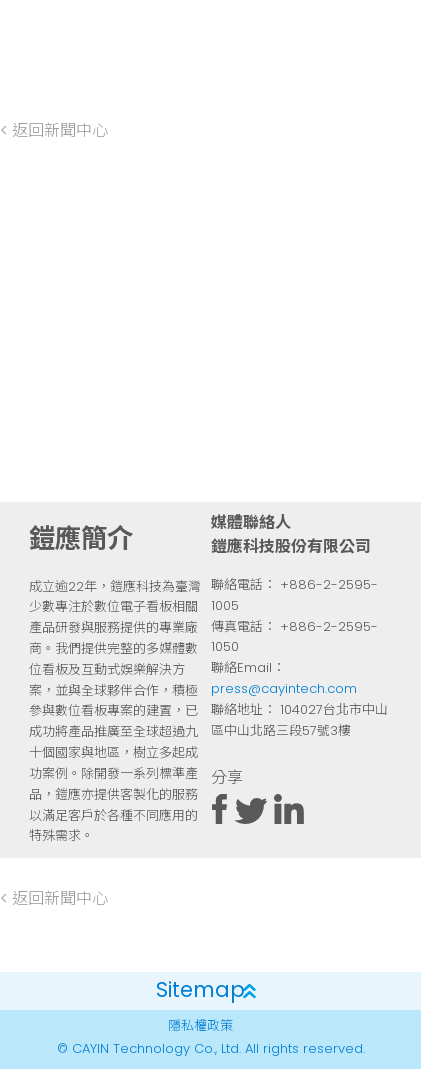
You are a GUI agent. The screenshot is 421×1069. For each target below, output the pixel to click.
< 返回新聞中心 (54, 132)
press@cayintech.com (284, 689)
